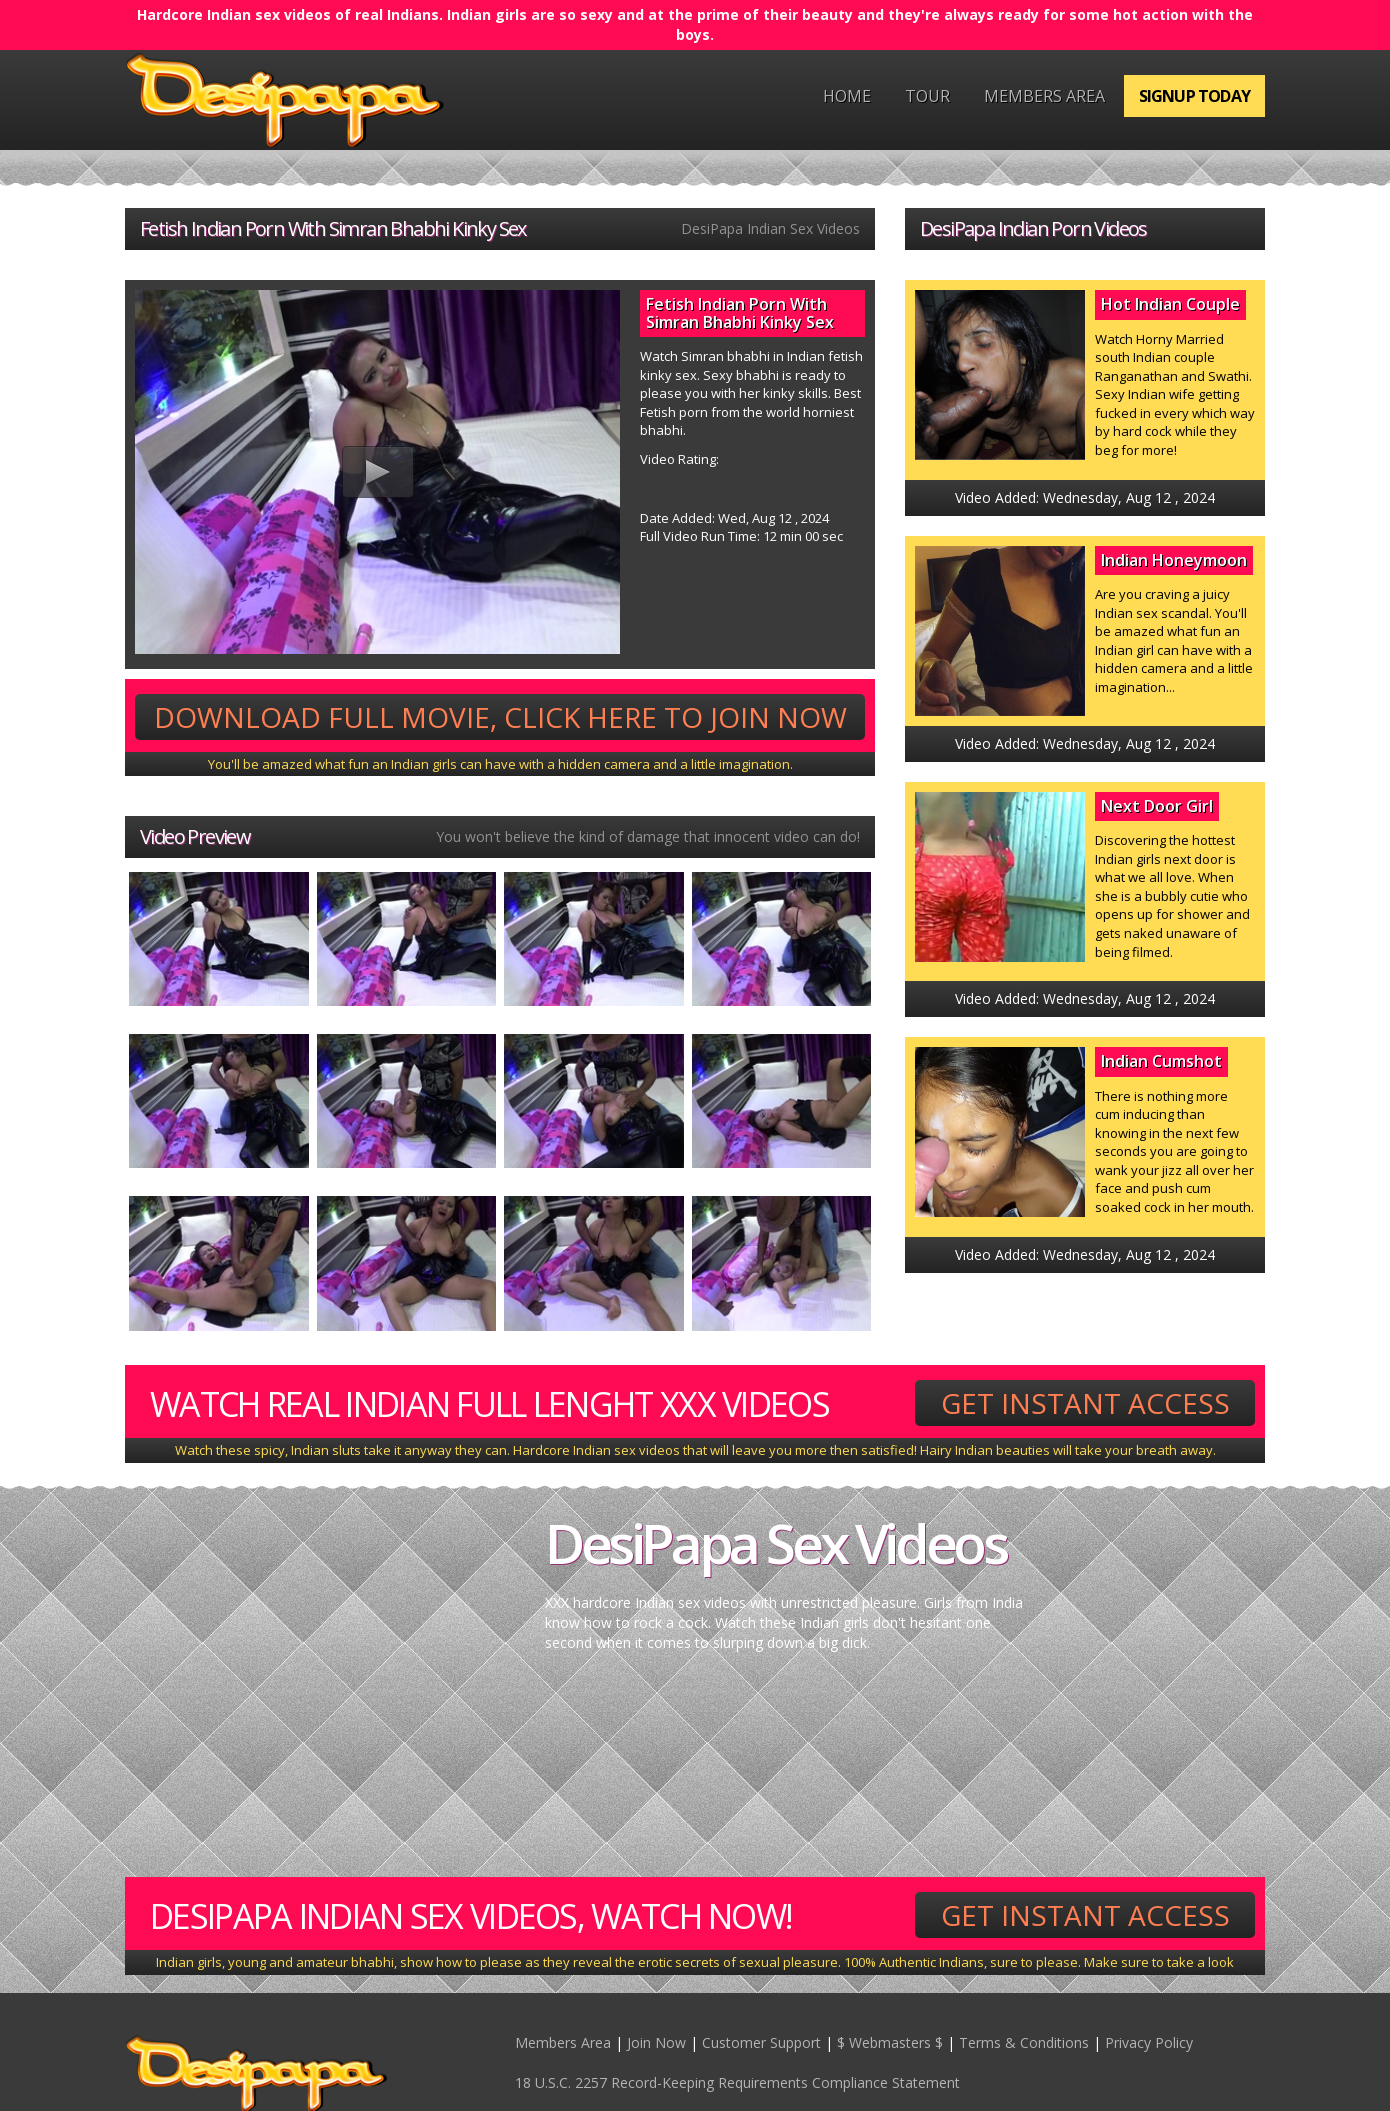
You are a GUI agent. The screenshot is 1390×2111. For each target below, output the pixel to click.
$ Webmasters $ (890, 2042)
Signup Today (1194, 96)
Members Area (1044, 96)
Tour (927, 96)
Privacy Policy (1149, 2042)
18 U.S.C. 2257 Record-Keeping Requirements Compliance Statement (737, 2082)
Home (847, 96)
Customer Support (761, 2042)
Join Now (656, 2042)
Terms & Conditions (1024, 2042)
